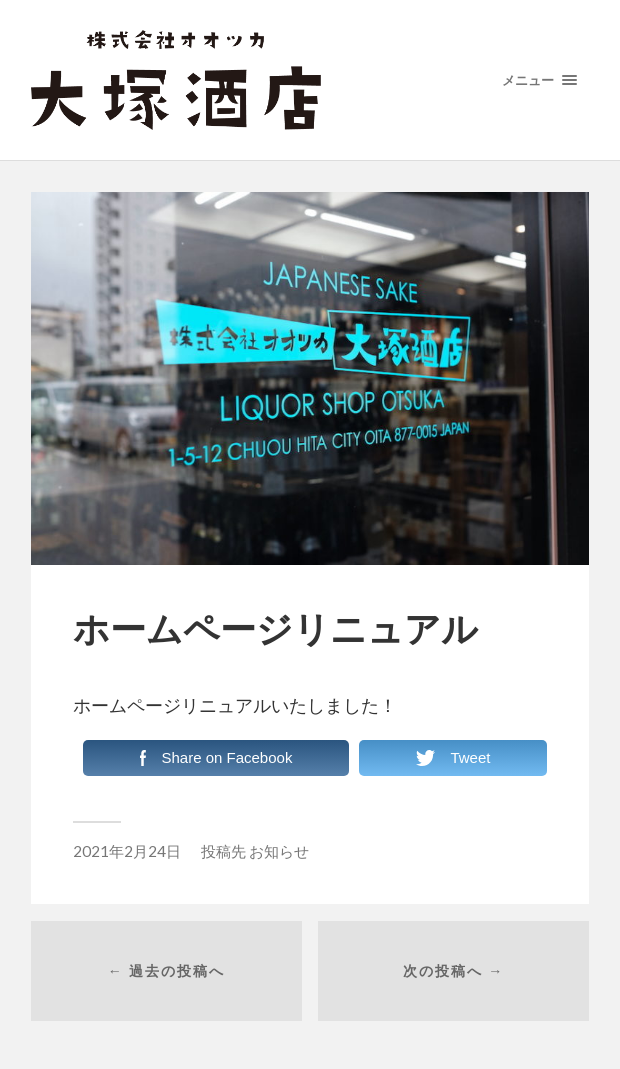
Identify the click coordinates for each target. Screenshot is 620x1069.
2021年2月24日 (127, 851)
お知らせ (279, 851)
